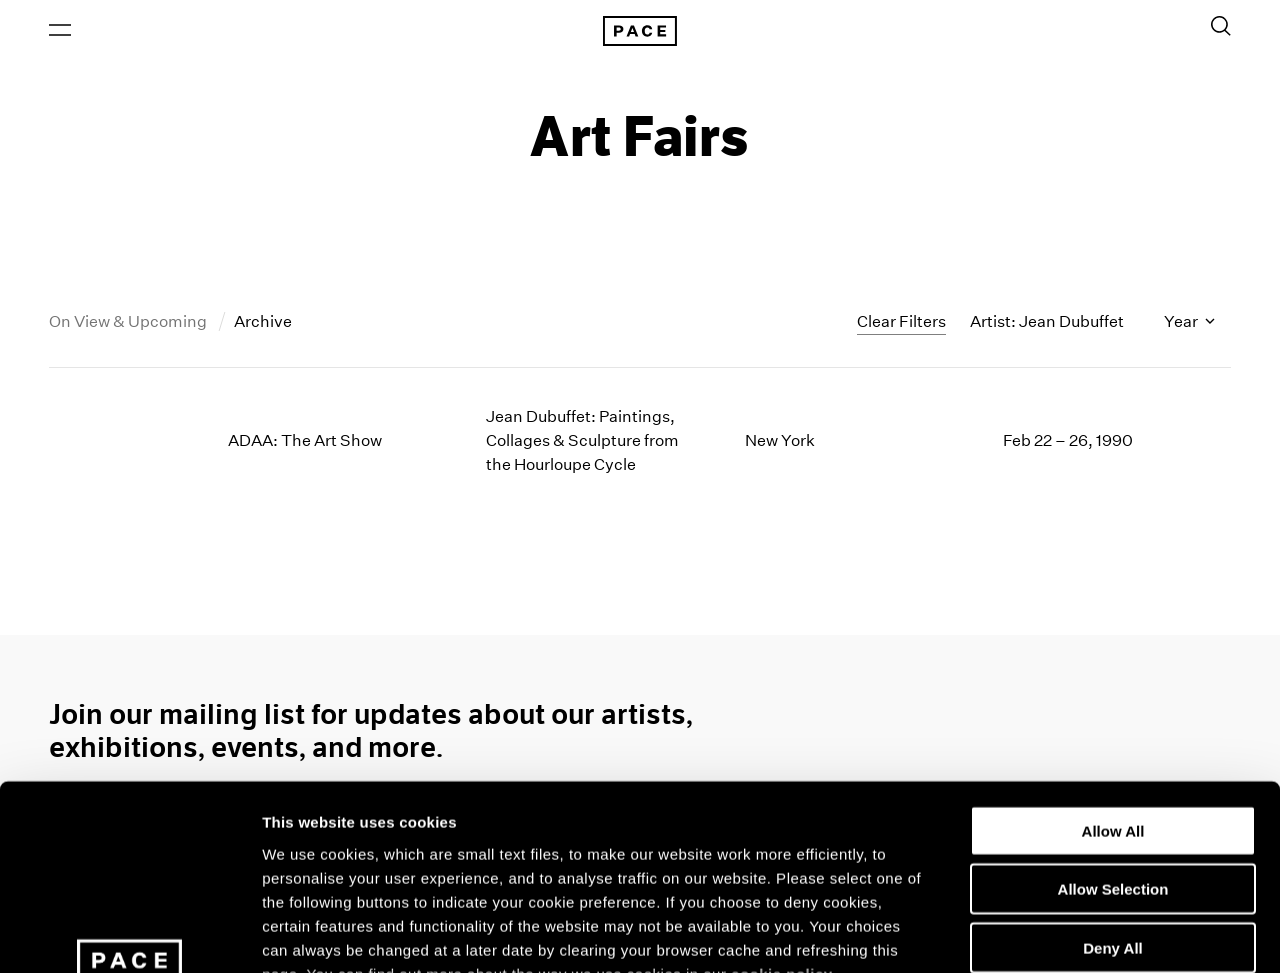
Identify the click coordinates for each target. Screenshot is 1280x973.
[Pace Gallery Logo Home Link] (640, 32)
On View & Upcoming (129, 323)
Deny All (1112, 781)
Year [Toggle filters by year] (1189, 323)
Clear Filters (901, 322)
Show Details (1050, 933)
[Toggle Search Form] (1221, 27)
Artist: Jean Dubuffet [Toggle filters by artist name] (1047, 323)
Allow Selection (1113, 722)
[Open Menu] (60, 31)
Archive (263, 323)
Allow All (1113, 664)
